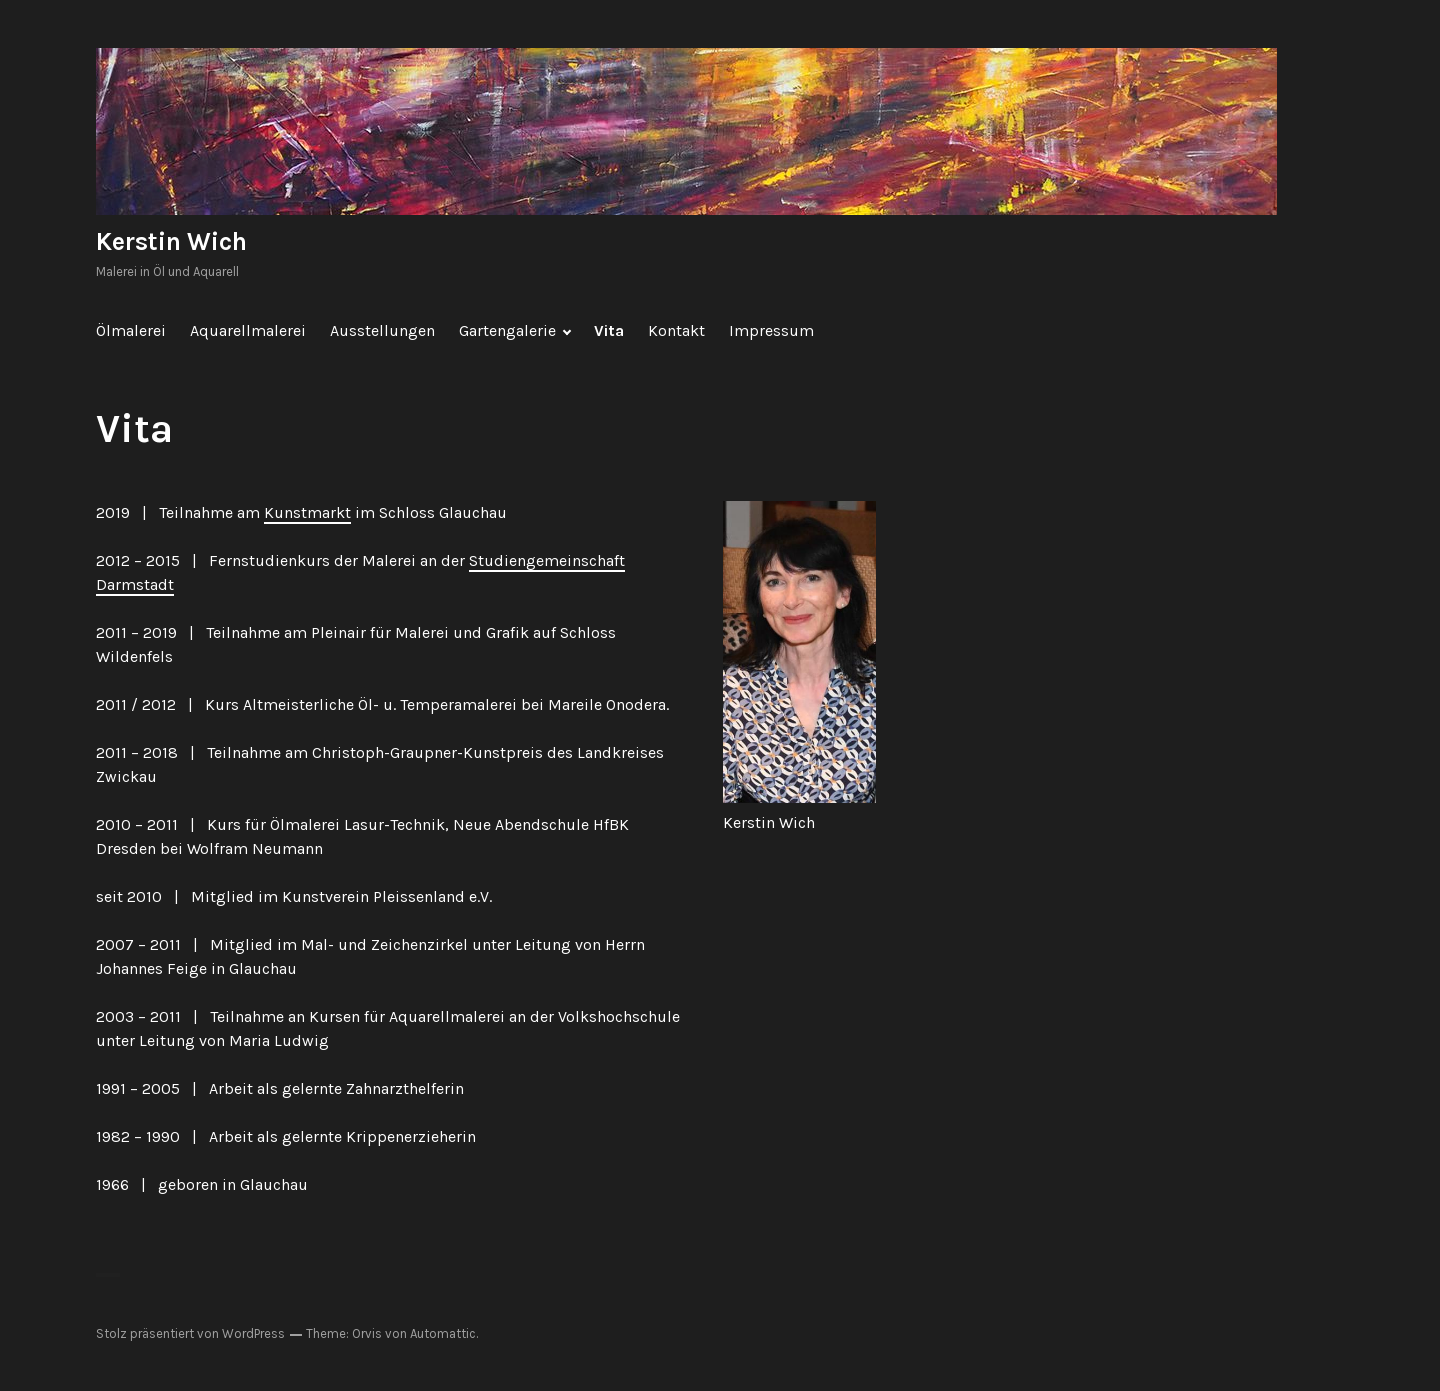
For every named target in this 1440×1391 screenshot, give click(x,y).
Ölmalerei (131, 330)
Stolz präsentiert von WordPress (190, 1333)
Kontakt (676, 330)
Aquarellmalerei (248, 330)
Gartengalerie (507, 330)
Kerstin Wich (171, 241)
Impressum (771, 330)
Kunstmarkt (307, 512)
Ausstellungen (382, 330)
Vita (609, 330)
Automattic (443, 1333)
